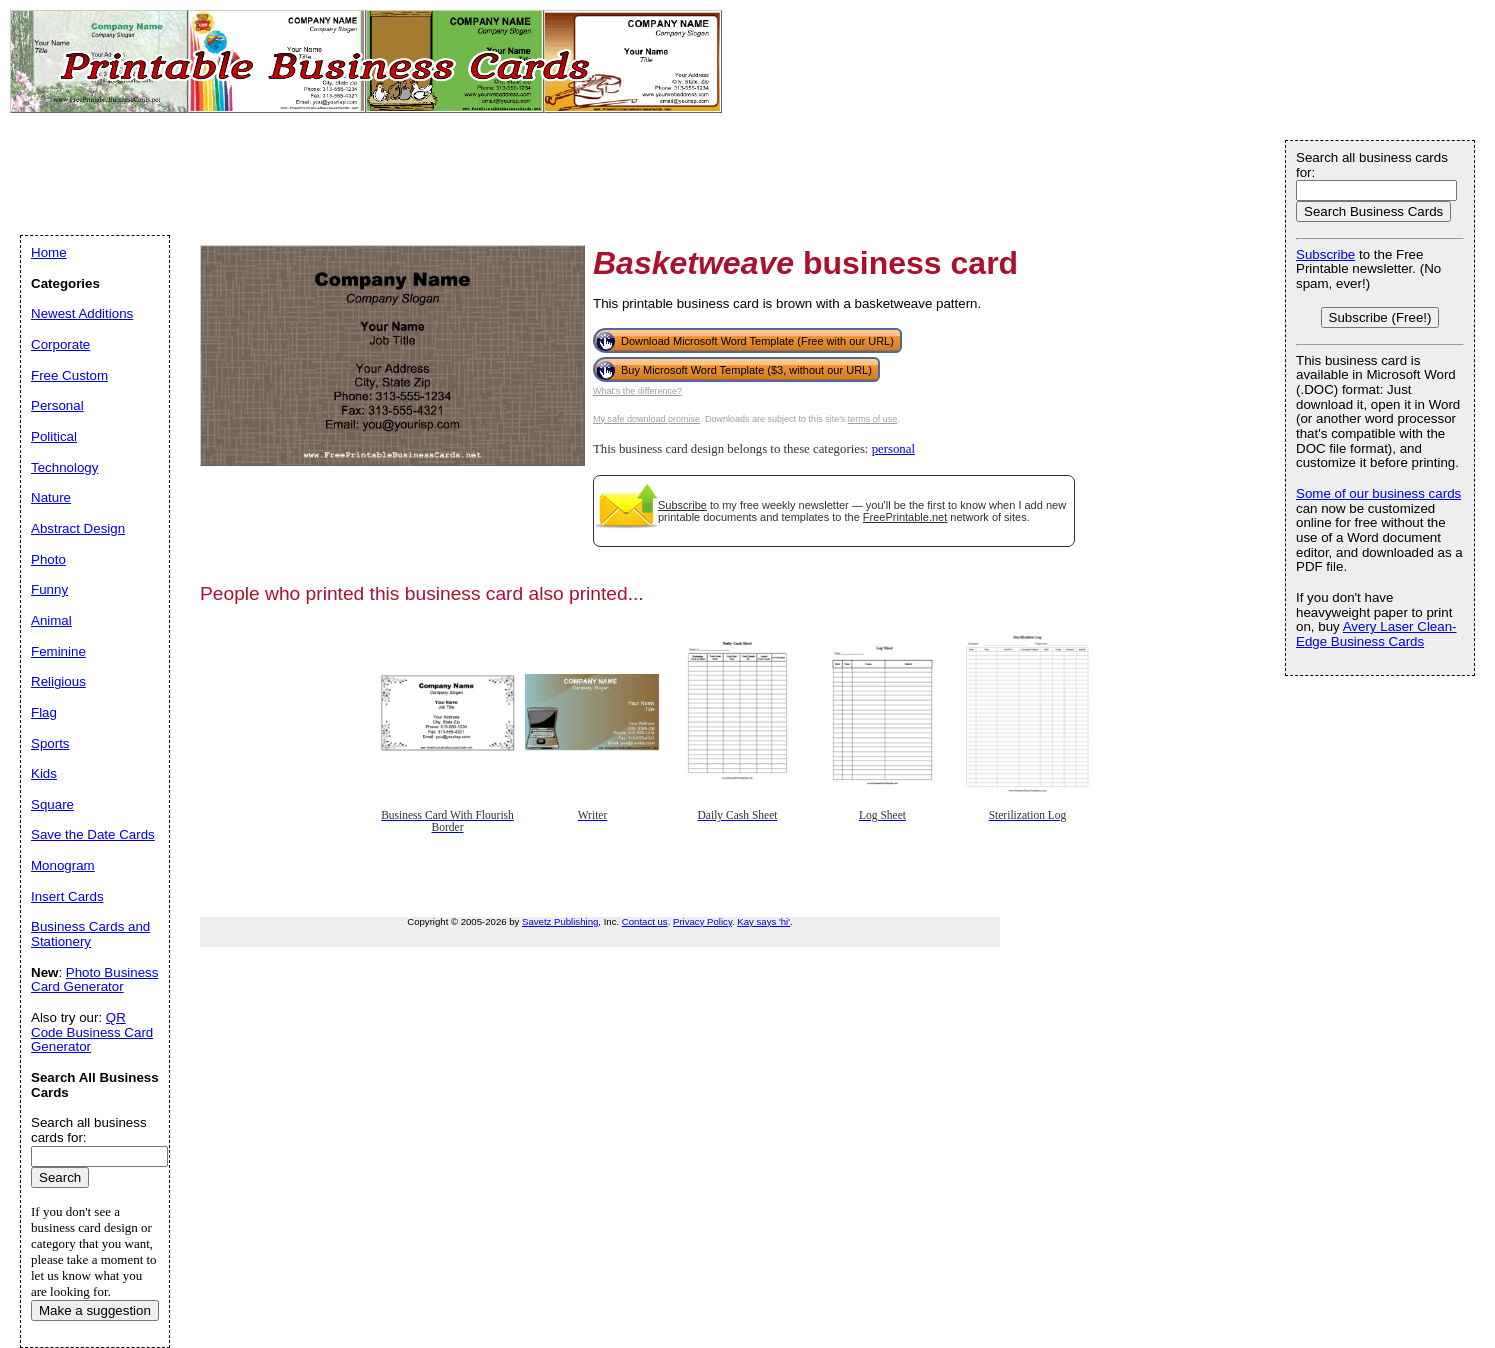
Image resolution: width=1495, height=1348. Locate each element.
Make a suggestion (95, 1310)
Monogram (63, 865)
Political (54, 436)
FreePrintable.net (905, 517)
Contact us (645, 921)
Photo (48, 559)
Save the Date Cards (93, 834)
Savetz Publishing (560, 921)
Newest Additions (82, 313)
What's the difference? (637, 391)
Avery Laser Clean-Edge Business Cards (1376, 634)
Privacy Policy (702, 921)
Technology (64, 467)
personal (893, 449)
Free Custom (69, 375)
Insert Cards (67, 896)
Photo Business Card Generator (94, 980)
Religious (58, 681)
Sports (50, 743)
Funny (49, 589)
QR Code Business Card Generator (92, 1032)
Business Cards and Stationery (90, 934)
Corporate (60, 344)
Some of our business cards (1378, 493)
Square (52, 804)
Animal (51, 620)
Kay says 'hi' (763, 921)
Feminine (58, 651)
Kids (44, 773)
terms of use (873, 419)
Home (49, 252)
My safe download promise (646, 419)
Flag (44, 712)
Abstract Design (78, 528)
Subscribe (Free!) (1380, 317)
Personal (57, 405)
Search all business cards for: (1372, 165)
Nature (51, 497)
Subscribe (682, 505)
